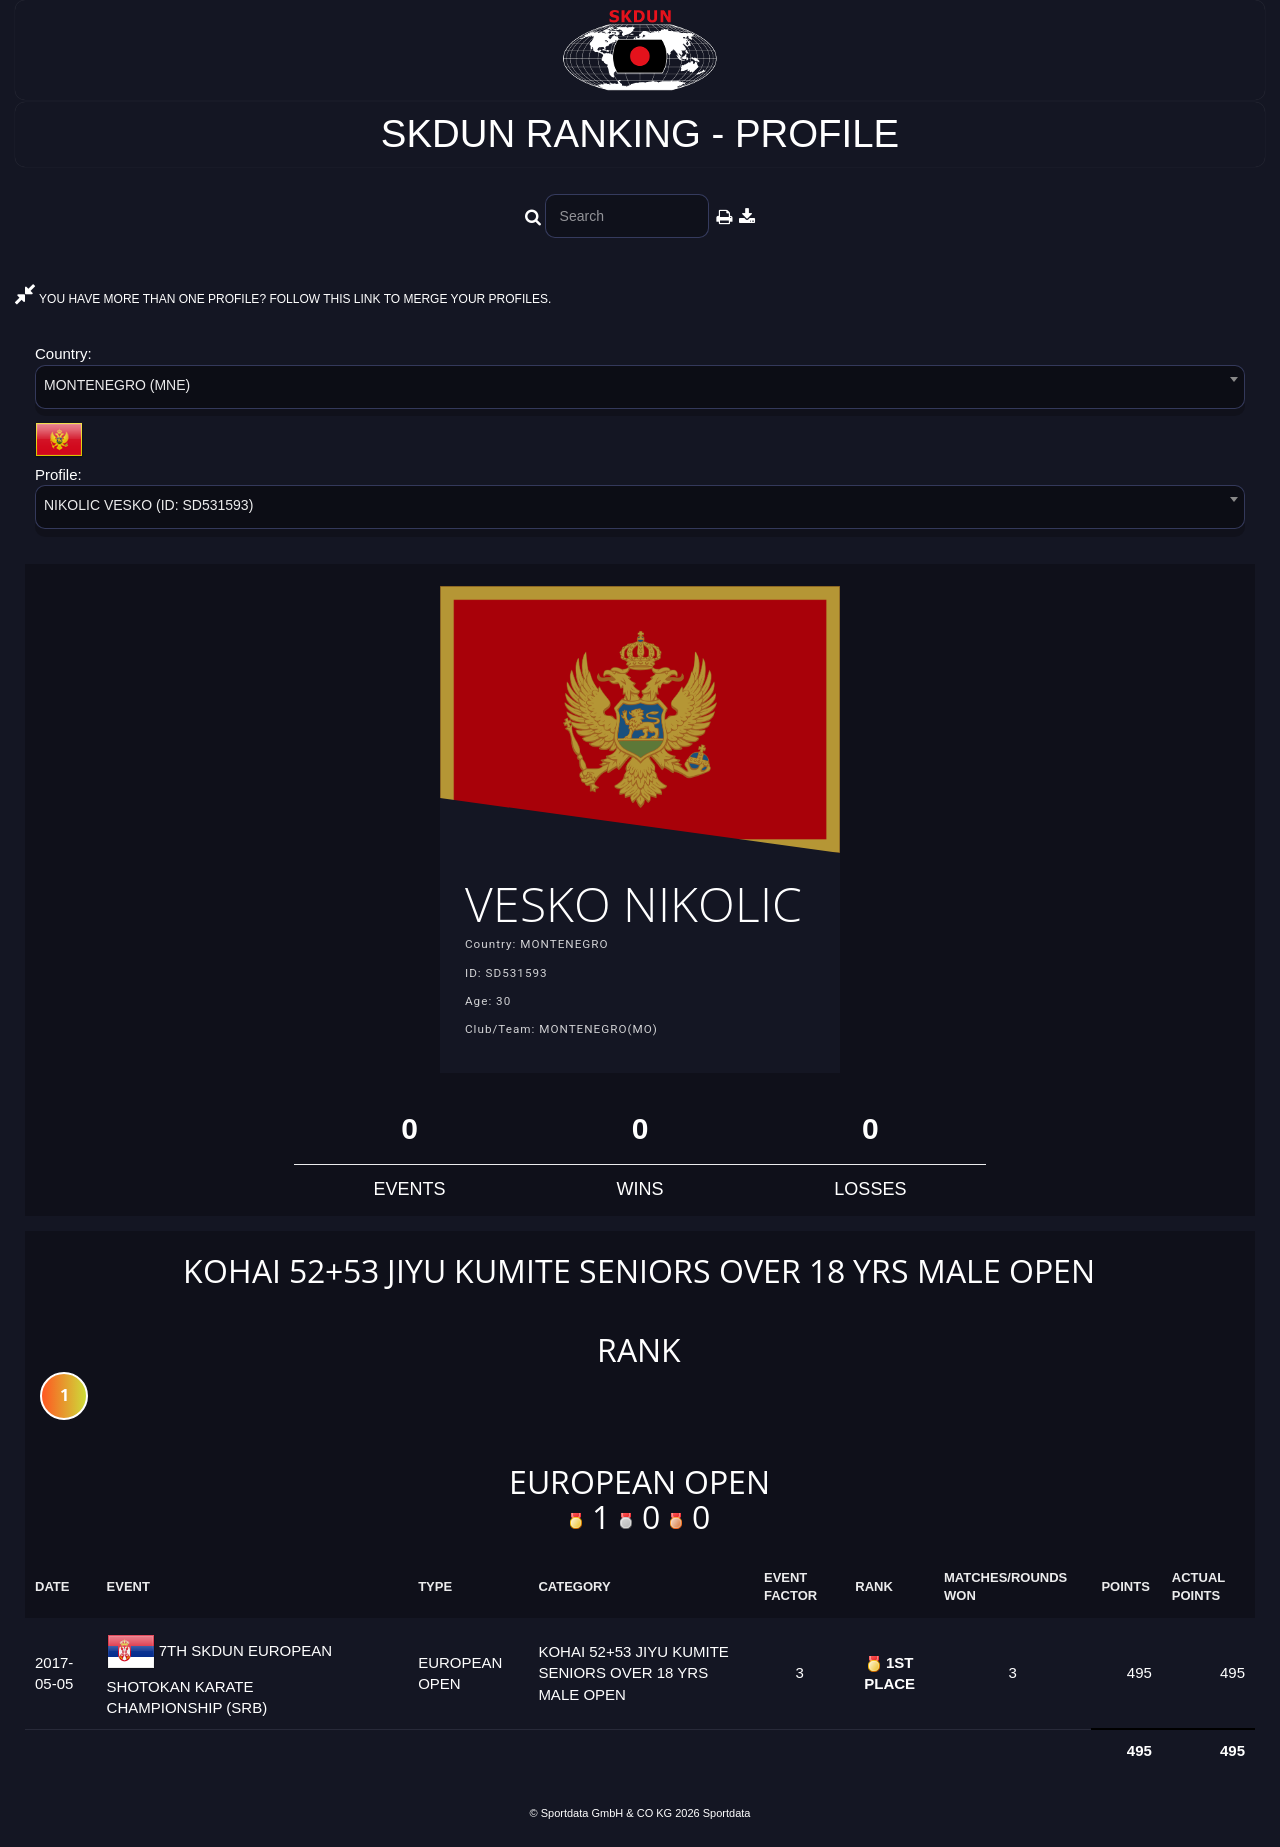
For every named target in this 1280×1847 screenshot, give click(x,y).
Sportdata (727, 1813)
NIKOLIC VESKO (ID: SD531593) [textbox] (148, 505)
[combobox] (640, 390)
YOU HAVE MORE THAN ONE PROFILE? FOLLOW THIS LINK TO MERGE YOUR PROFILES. (283, 299)
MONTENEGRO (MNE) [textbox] (117, 385)
